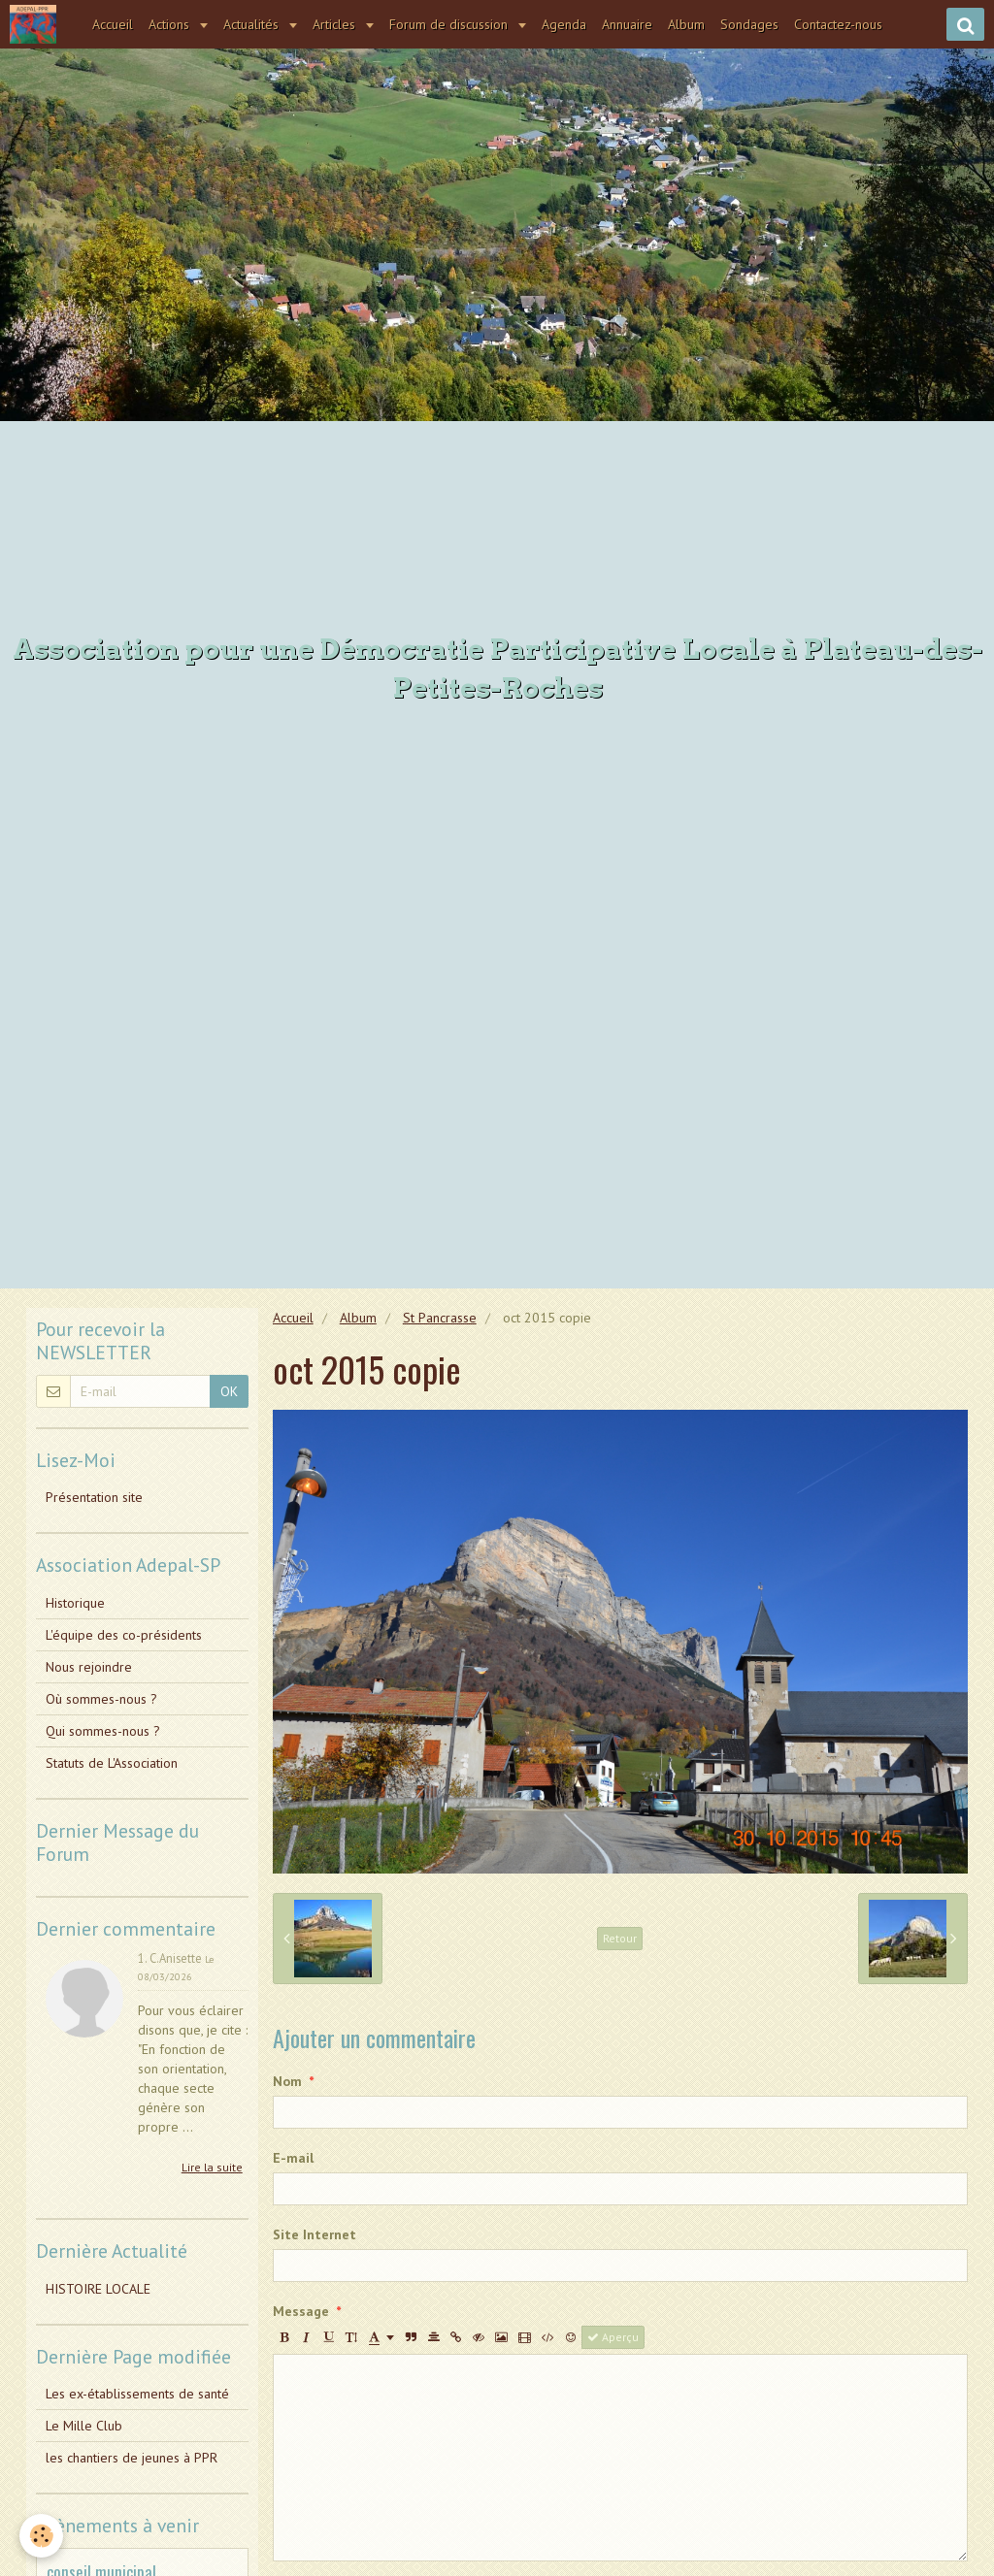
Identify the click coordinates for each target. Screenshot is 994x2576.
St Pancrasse (440, 1317)
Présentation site (94, 1497)
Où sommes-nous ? (101, 1699)
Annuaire (627, 24)
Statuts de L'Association (112, 1763)
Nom (287, 2081)
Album (686, 24)
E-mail (293, 2158)
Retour (620, 1938)
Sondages (749, 24)
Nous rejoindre (89, 1667)
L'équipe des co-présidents (124, 1635)
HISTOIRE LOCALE (98, 2289)
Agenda (564, 24)
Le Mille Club (84, 2425)
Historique (75, 1603)
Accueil (112, 24)
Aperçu (613, 2337)
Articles (336, 24)
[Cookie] (41, 2536)
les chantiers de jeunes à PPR (131, 2457)
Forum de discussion (450, 24)
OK (229, 1391)
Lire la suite (212, 2167)
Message (301, 2311)
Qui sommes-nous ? (103, 1731)
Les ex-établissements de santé (137, 2393)
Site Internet (314, 2234)
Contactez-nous (838, 24)
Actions (171, 24)
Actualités (252, 24)
